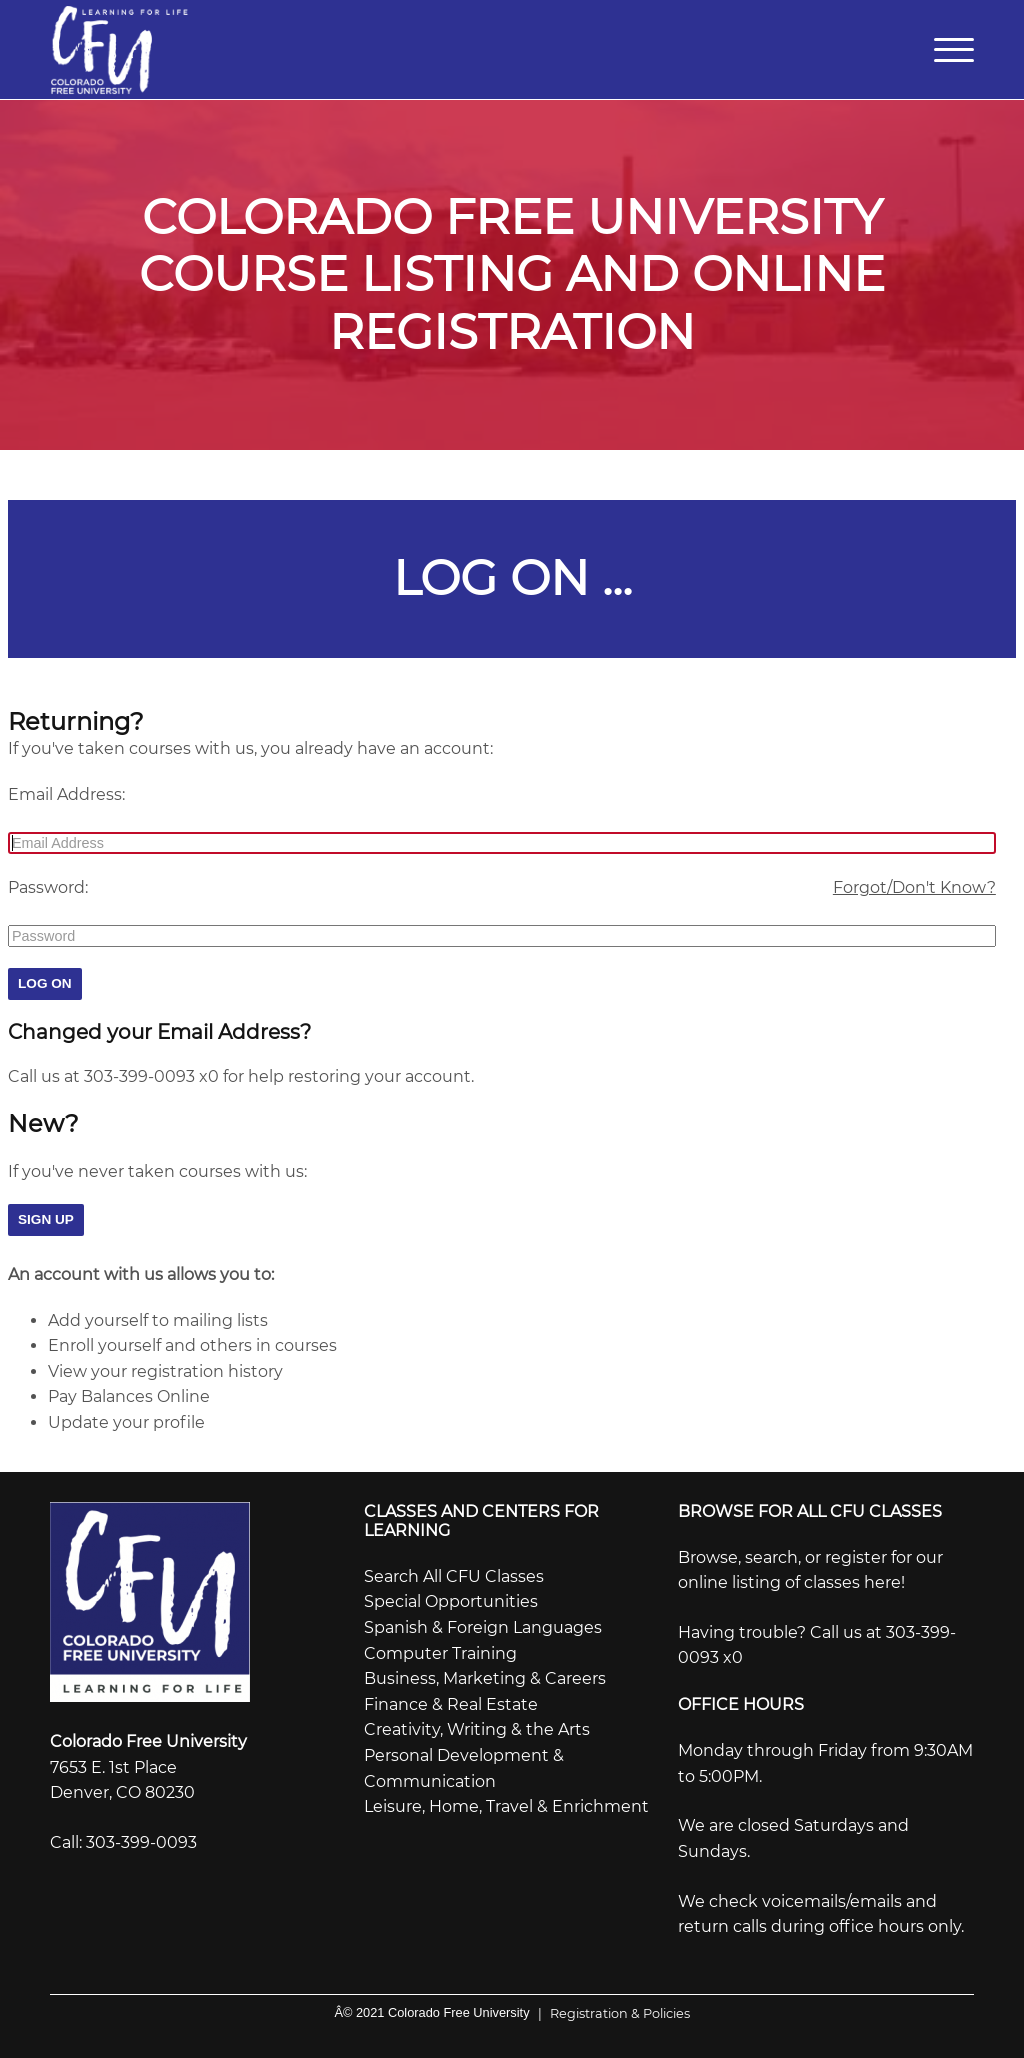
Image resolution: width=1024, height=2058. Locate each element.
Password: (48, 883)
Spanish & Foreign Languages (483, 1623)
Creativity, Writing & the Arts (477, 1726)
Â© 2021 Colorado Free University (431, 2008)
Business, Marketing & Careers (485, 1675)
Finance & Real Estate (451, 1700)
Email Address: (66, 790)
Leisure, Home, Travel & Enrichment (506, 1802)
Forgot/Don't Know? (914, 883)
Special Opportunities (451, 1598)
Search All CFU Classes (454, 1572)
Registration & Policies (610, 2009)
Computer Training (440, 1649)
